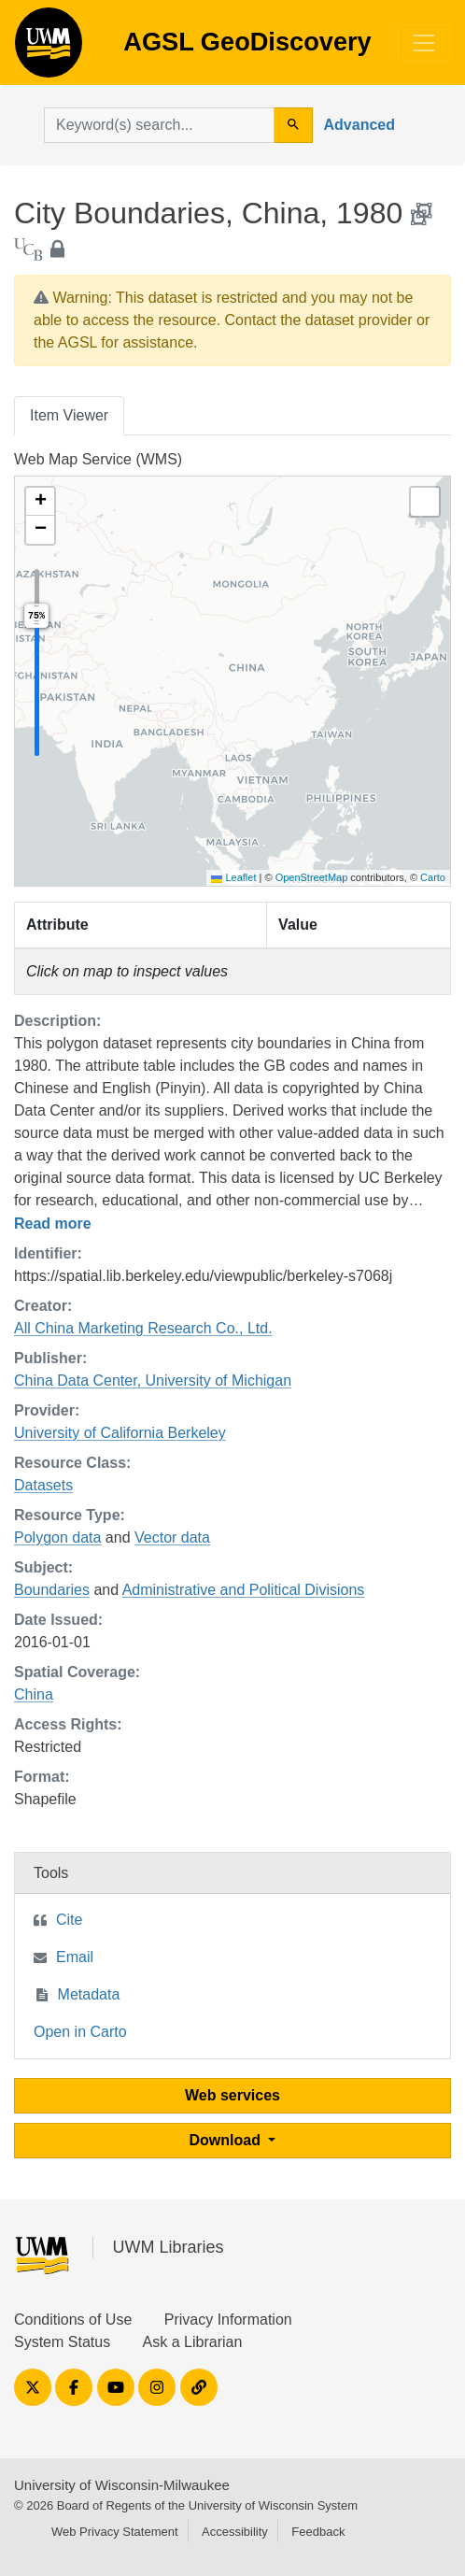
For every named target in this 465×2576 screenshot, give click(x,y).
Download (227, 2140)
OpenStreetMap (311, 877)
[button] (40, 502)
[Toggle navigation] (424, 43)
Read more (53, 1223)
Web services (232, 2095)
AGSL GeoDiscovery (48, 48)
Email (74, 1957)
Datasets (43, 1485)
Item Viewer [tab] (69, 415)
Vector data (172, 1537)
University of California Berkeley (120, 1433)
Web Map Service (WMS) (98, 459)
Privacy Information (228, 2319)
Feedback (318, 2532)
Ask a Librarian (193, 2342)
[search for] (159, 125)
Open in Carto (80, 2032)
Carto (432, 877)
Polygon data (57, 1537)
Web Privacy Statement (114, 2532)
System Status (62, 2342)
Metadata (89, 1994)
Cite (69, 1920)
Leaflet (233, 877)
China (33, 1694)
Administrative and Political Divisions (243, 1590)
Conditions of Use (73, 2319)
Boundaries (52, 1590)
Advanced (359, 125)
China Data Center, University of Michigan (152, 1380)
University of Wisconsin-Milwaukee (122, 2485)
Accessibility (235, 2532)
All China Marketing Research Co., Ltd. (143, 1328)
